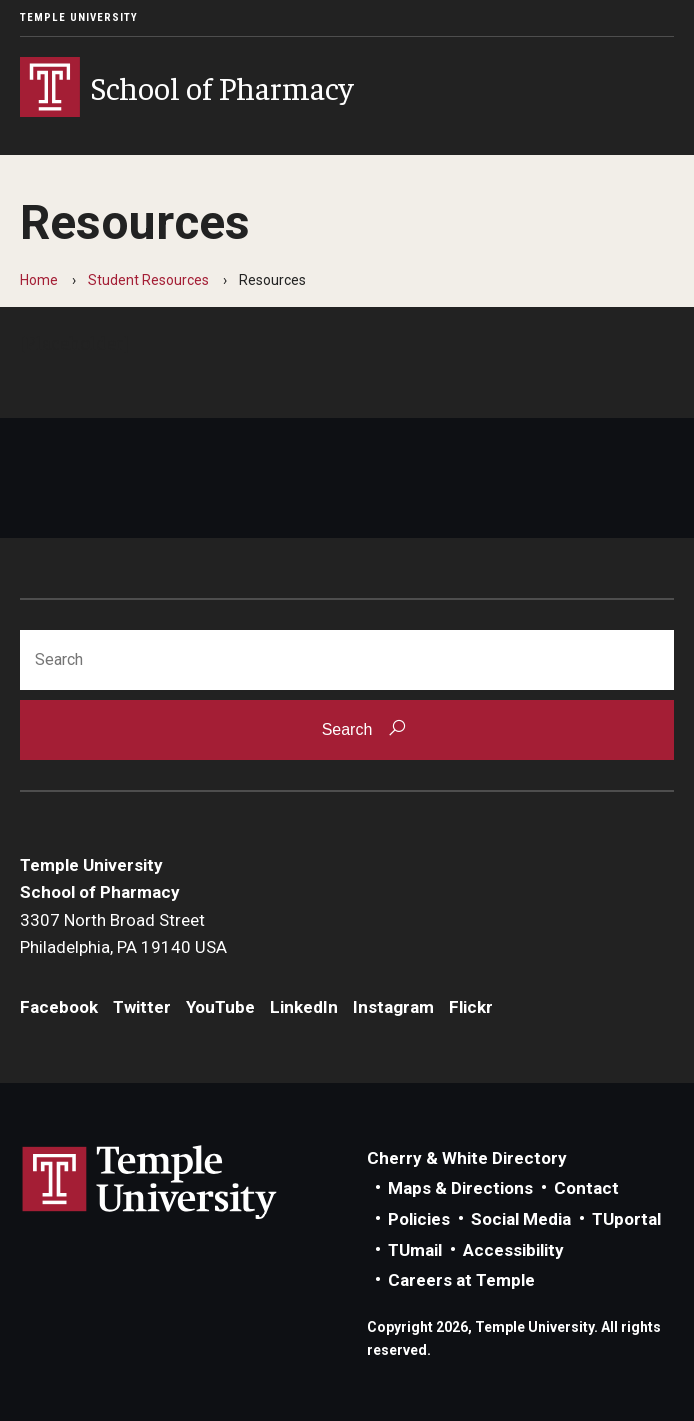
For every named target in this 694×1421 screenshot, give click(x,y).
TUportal (626, 1219)
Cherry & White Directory (467, 1158)
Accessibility (513, 1250)
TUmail (415, 1250)
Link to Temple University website (150, 1183)
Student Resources (148, 280)
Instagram (393, 1007)
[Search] (347, 660)
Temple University (79, 17)
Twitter (142, 1007)
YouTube (220, 1007)
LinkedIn (304, 1007)
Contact (586, 1188)
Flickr (471, 1007)
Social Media (521, 1219)
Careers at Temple (461, 1280)
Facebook (59, 1007)
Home (39, 280)
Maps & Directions (460, 1188)
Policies (419, 1219)
